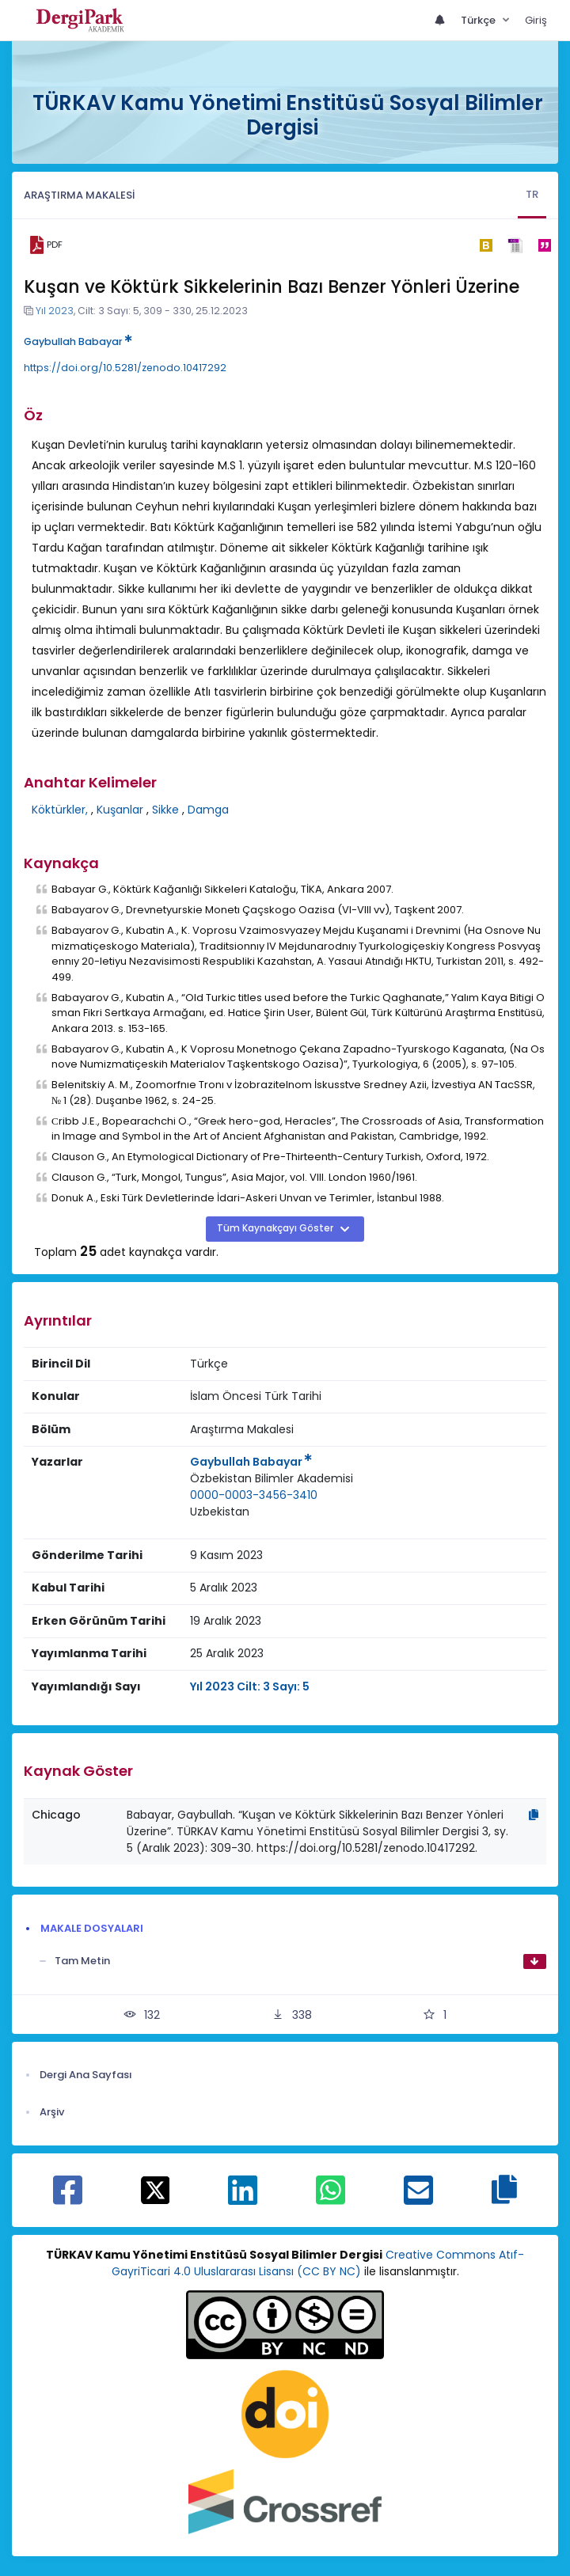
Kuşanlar (120, 810)
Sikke (165, 810)
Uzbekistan (219, 1511)
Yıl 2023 (55, 310)
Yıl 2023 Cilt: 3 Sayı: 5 (250, 1686)
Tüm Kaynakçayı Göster (276, 1228)
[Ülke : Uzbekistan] (219, 1512)
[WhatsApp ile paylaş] (330, 2198)
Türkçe (479, 20)
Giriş (536, 20)
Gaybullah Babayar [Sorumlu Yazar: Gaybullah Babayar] (251, 1462)
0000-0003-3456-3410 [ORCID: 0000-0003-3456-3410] (253, 1495)
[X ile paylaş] (155, 2189)
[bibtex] (485, 245)
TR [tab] (532, 194)
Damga (208, 810)
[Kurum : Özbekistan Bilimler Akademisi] (271, 1478)
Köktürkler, (60, 810)
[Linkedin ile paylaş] (242, 2198)
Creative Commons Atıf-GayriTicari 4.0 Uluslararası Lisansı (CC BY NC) (318, 2263)
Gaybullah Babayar (78, 341)
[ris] (515, 245)
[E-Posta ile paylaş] (418, 2198)
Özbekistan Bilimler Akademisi (271, 1478)
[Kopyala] (533, 1815)
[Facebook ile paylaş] (67, 2198)
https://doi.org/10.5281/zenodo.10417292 (125, 367)
